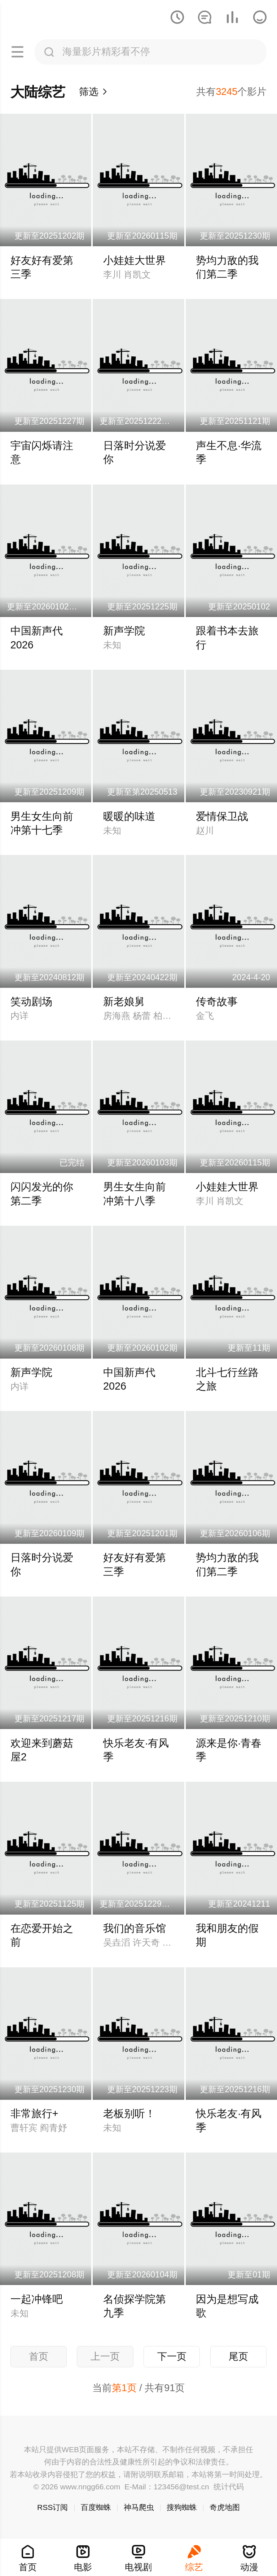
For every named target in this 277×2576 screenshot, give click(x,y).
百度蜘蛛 (96, 2507)
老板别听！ (129, 2113)
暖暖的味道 (129, 816)
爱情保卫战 (222, 816)
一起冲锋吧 (36, 2299)
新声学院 (124, 631)
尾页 (238, 2356)
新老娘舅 (124, 1001)
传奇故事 (217, 1001)
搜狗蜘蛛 (182, 2507)
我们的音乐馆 (134, 1928)
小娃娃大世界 (134, 260)
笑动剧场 (31, 1001)
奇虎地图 (225, 2507)
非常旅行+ (34, 2113)
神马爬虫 (139, 2507)
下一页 (171, 2356)
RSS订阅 (52, 2507)
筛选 (93, 91)
